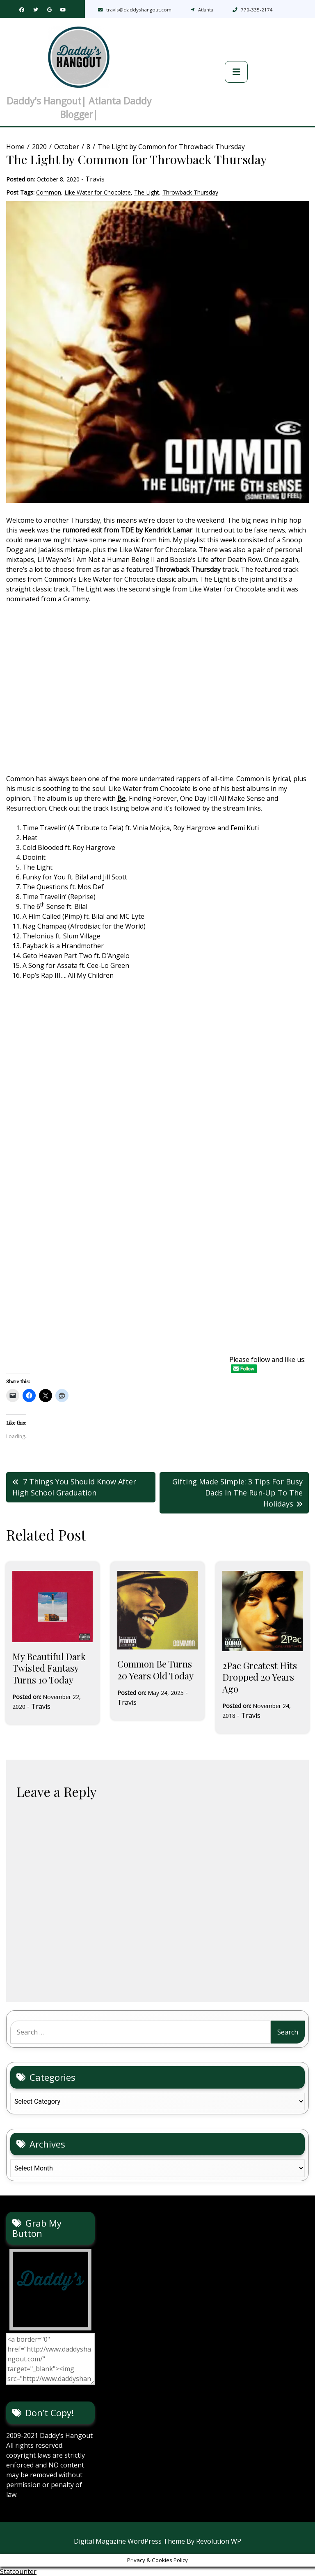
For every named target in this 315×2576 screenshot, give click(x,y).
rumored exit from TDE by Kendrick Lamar (127, 529)
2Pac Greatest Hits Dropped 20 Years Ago (259, 1677)
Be (121, 798)
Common (48, 192)
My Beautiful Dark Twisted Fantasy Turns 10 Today (49, 1668)
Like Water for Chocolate (97, 192)
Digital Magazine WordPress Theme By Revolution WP (157, 2540)
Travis (95, 178)
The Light (146, 192)
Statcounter (18, 2571)
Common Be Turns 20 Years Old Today (155, 1670)
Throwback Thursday (190, 192)
